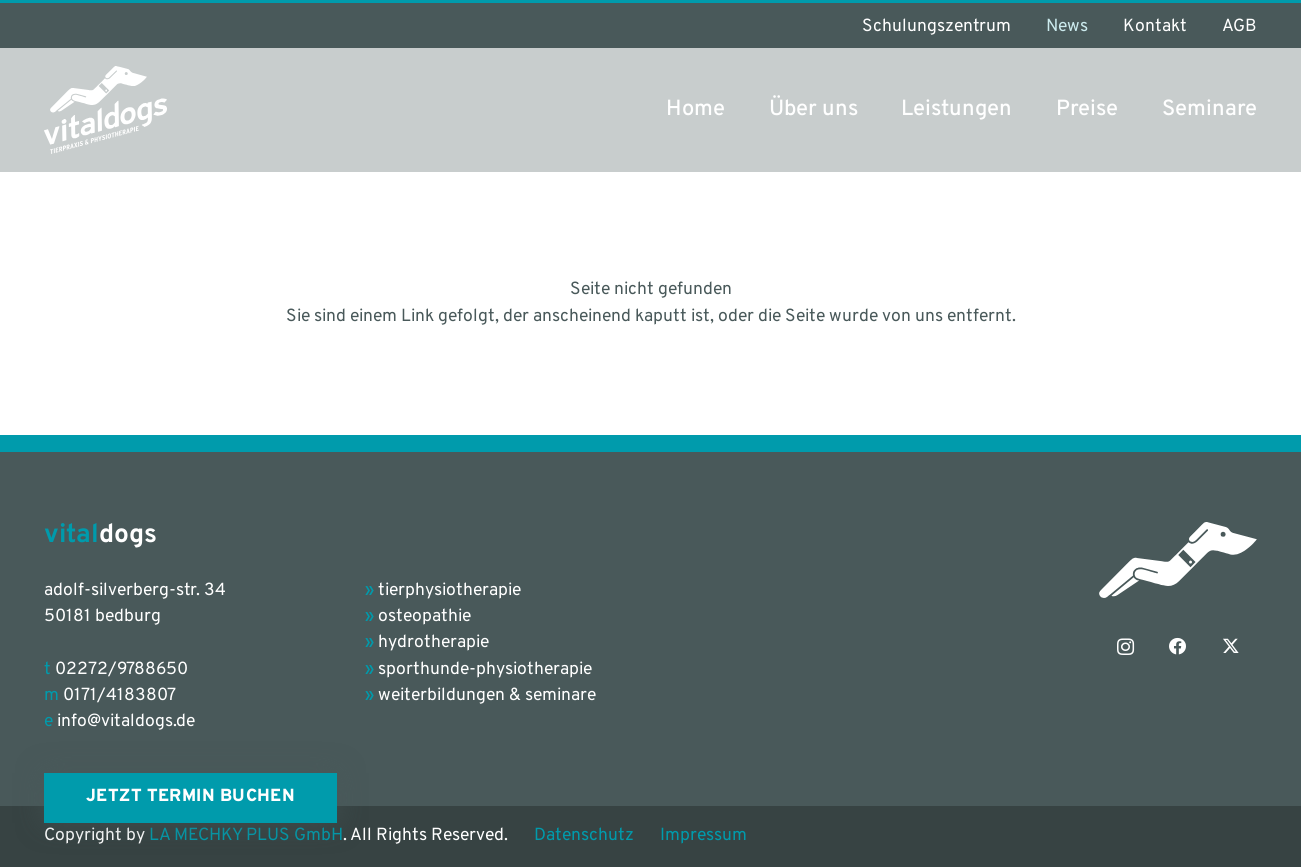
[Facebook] (1178, 647)
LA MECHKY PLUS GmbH (246, 836)
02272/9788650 (121, 670)
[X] (1231, 647)
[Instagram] (1126, 647)
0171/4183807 (119, 696)
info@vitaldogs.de (126, 722)
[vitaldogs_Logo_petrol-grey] (105, 110)
